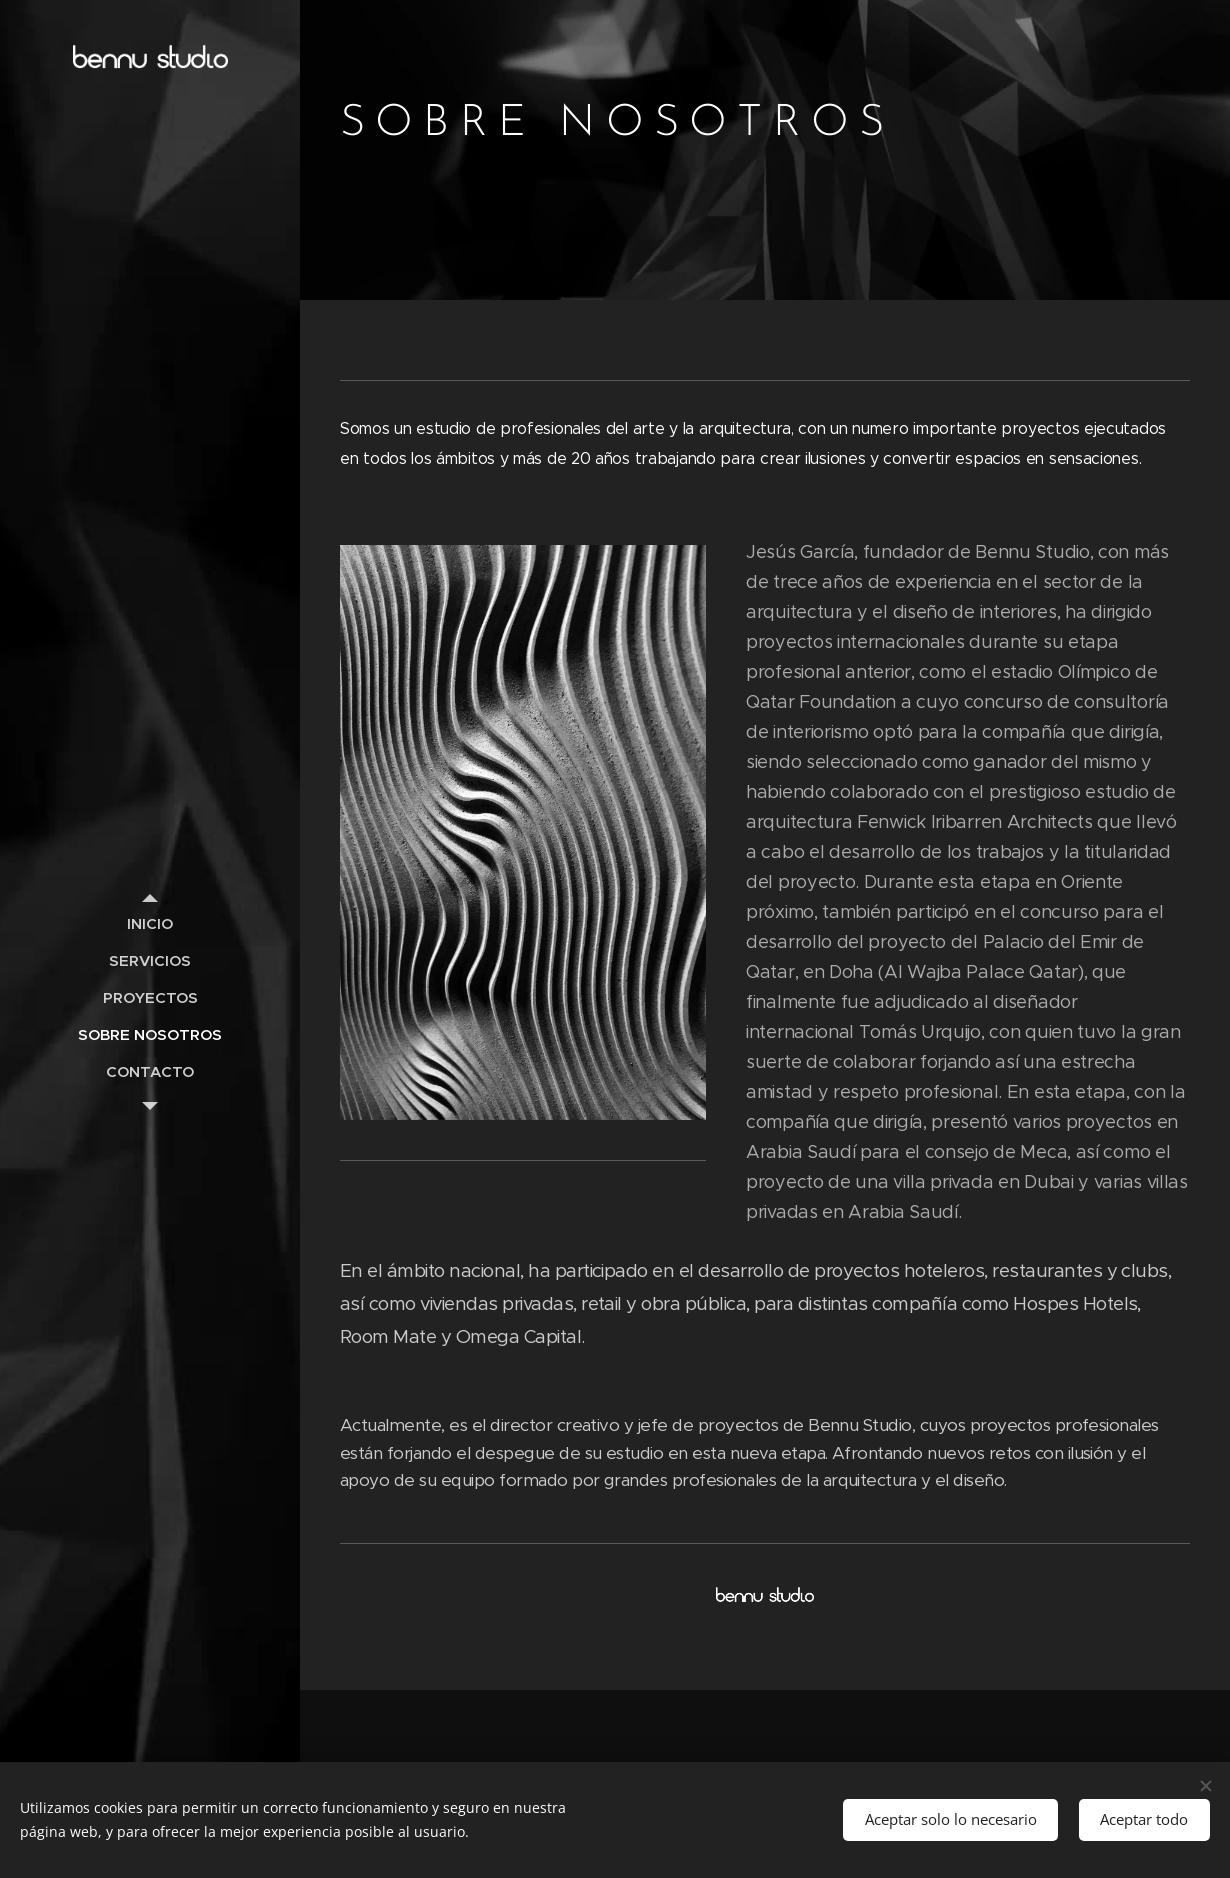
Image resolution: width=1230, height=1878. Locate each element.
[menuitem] (150, 923)
